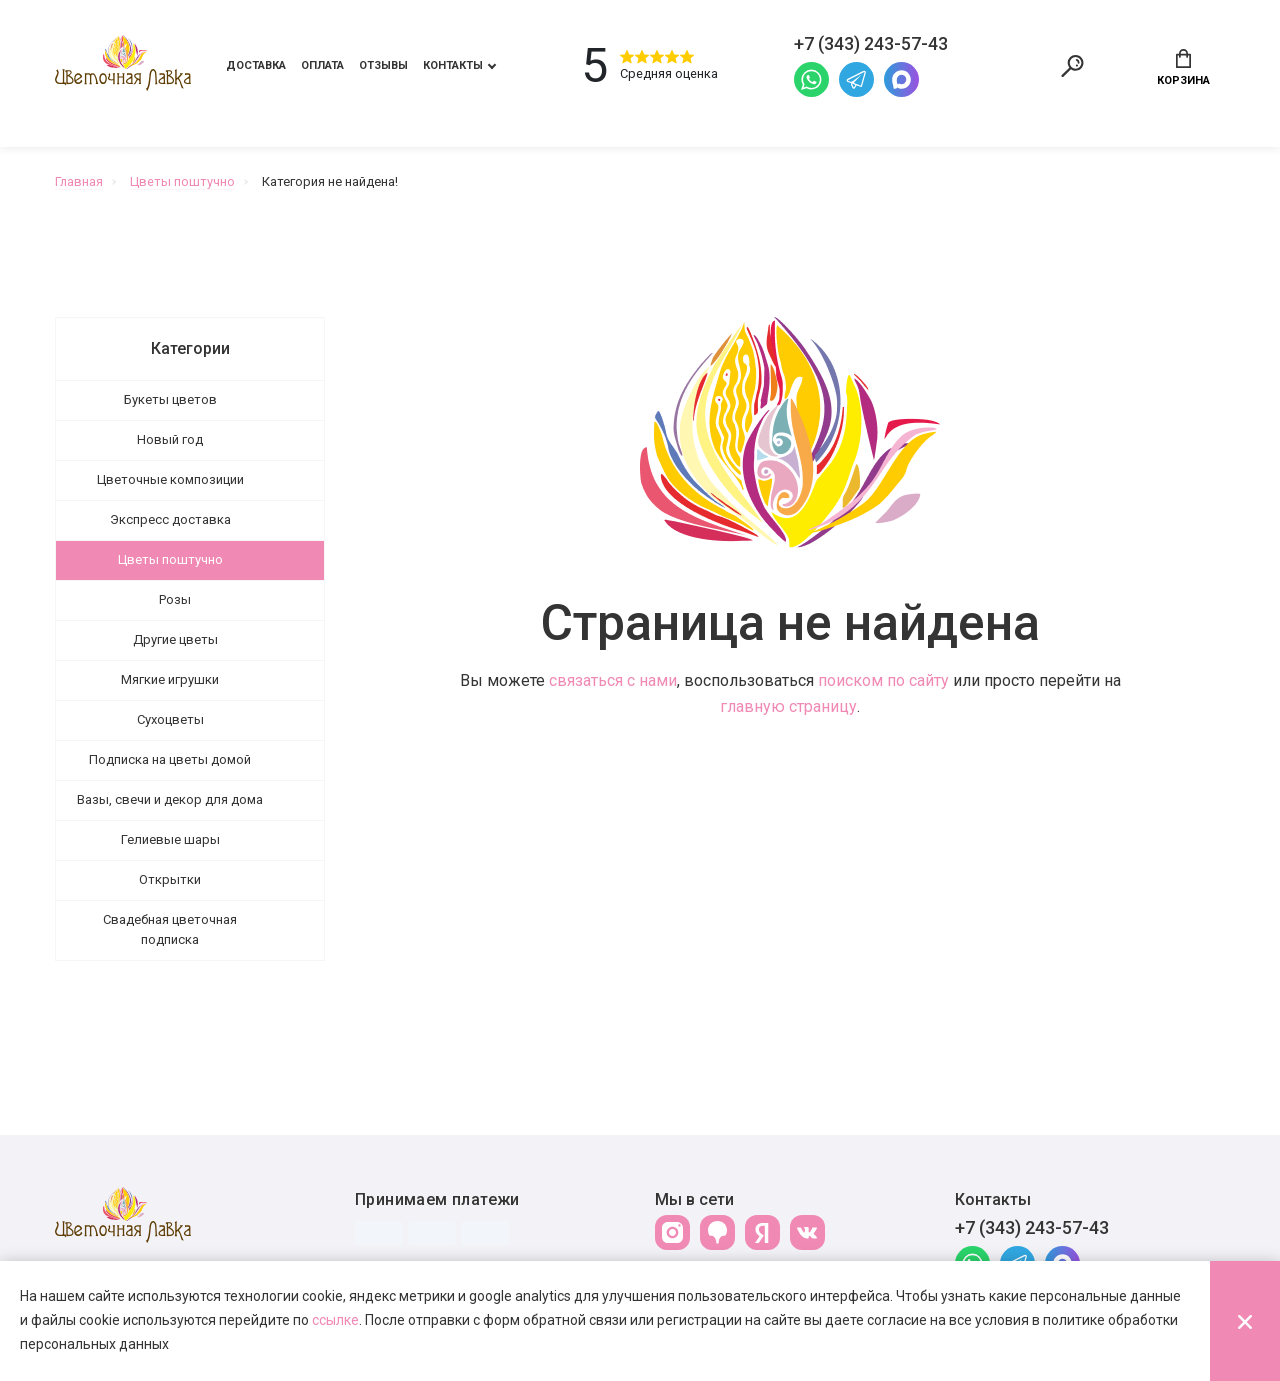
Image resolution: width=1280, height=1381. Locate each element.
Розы (175, 601)
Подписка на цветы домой (170, 761)
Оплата (322, 66)
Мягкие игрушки (170, 681)
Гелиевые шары (170, 841)
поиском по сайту (883, 682)
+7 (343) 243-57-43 (1032, 1229)
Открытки (170, 881)
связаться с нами (613, 682)
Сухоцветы (170, 721)
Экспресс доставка (170, 521)
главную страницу (788, 708)
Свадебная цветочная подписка (170, 931)
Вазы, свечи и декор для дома (170, 801)
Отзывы (383, 66)
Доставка (256, 66)
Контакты (453, 66)
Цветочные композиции (170, 481)
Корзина (1183, 68)
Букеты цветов (170, 401)
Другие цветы (175, 641)
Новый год (170, 441)
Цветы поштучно (170, 561)
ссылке (335, 1320)
